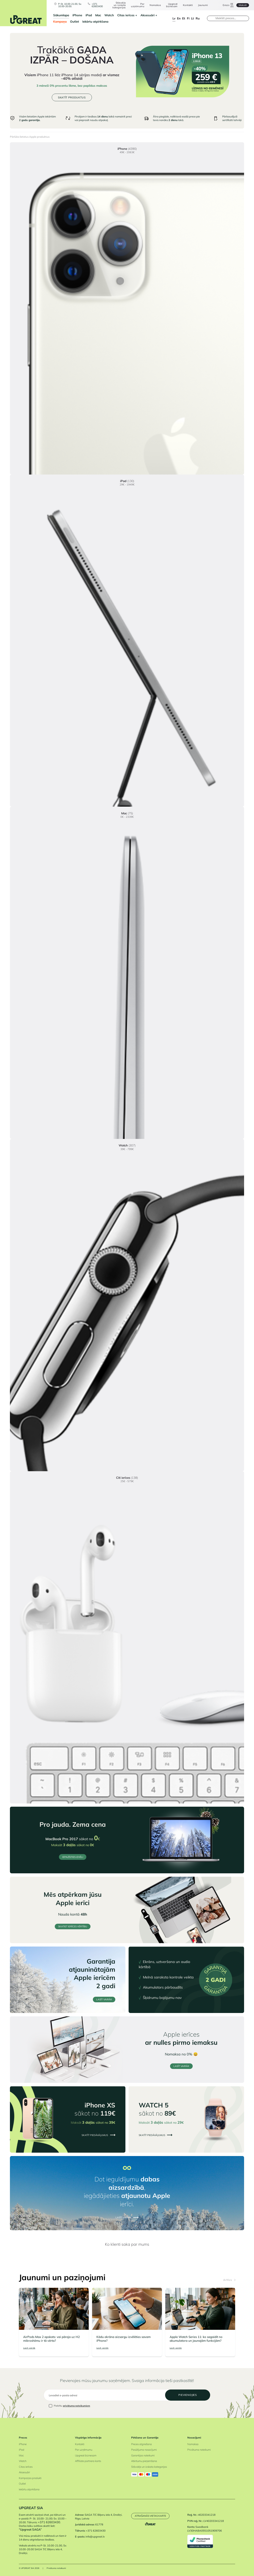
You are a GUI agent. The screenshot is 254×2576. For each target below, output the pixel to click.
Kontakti (188, 5)
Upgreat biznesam (172, 5)
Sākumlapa (61, 15)
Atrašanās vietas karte (150, 2515)
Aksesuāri (147, 15)
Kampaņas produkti (30, 2478)
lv (173, 18)
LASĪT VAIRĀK (104, 1999)
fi (188, 18)
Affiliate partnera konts (88, 2461)
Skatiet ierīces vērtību (72, 1926)
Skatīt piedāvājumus (98, 2135)
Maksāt (243, 5)
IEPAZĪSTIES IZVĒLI (72, 1856)
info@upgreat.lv (95, 2536)
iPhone (77, 15)
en (179, 18)
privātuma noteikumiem (76, 2405)
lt (192, 18)
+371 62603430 (97, 5)
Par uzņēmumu (137, 5)
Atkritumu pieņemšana (144, 2461)
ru (198, 18)
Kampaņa (60, 21)
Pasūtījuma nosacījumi (144, 2449)
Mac (98, 15)
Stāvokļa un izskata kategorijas (119, 5)
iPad (89, 15)
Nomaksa (155, 5)
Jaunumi (203, 5)
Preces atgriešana (141, 2444)
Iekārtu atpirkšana (95, 21)
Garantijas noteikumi (143, 2455)
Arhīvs (229, 2280)
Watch (109, 15)
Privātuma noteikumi (199, 2449)
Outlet (74, 21)
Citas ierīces (126, 15)
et (183, 18)
